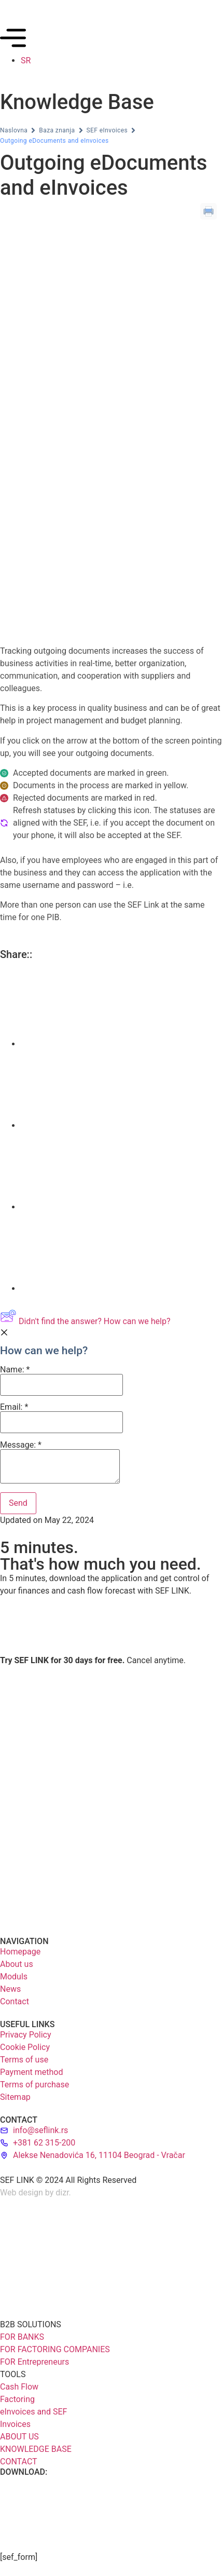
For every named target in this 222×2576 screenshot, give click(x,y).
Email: (61, 1418)
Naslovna (13, 130)
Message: (60, 1462)
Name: (61, 1381)
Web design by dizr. (35, 2192)
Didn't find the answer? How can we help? (85, 1321)
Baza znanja (57, 130)
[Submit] (18, 1503)
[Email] (61, 1422)
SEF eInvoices (107, 130)
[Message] (60, 1466)
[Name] (61, 1385)
